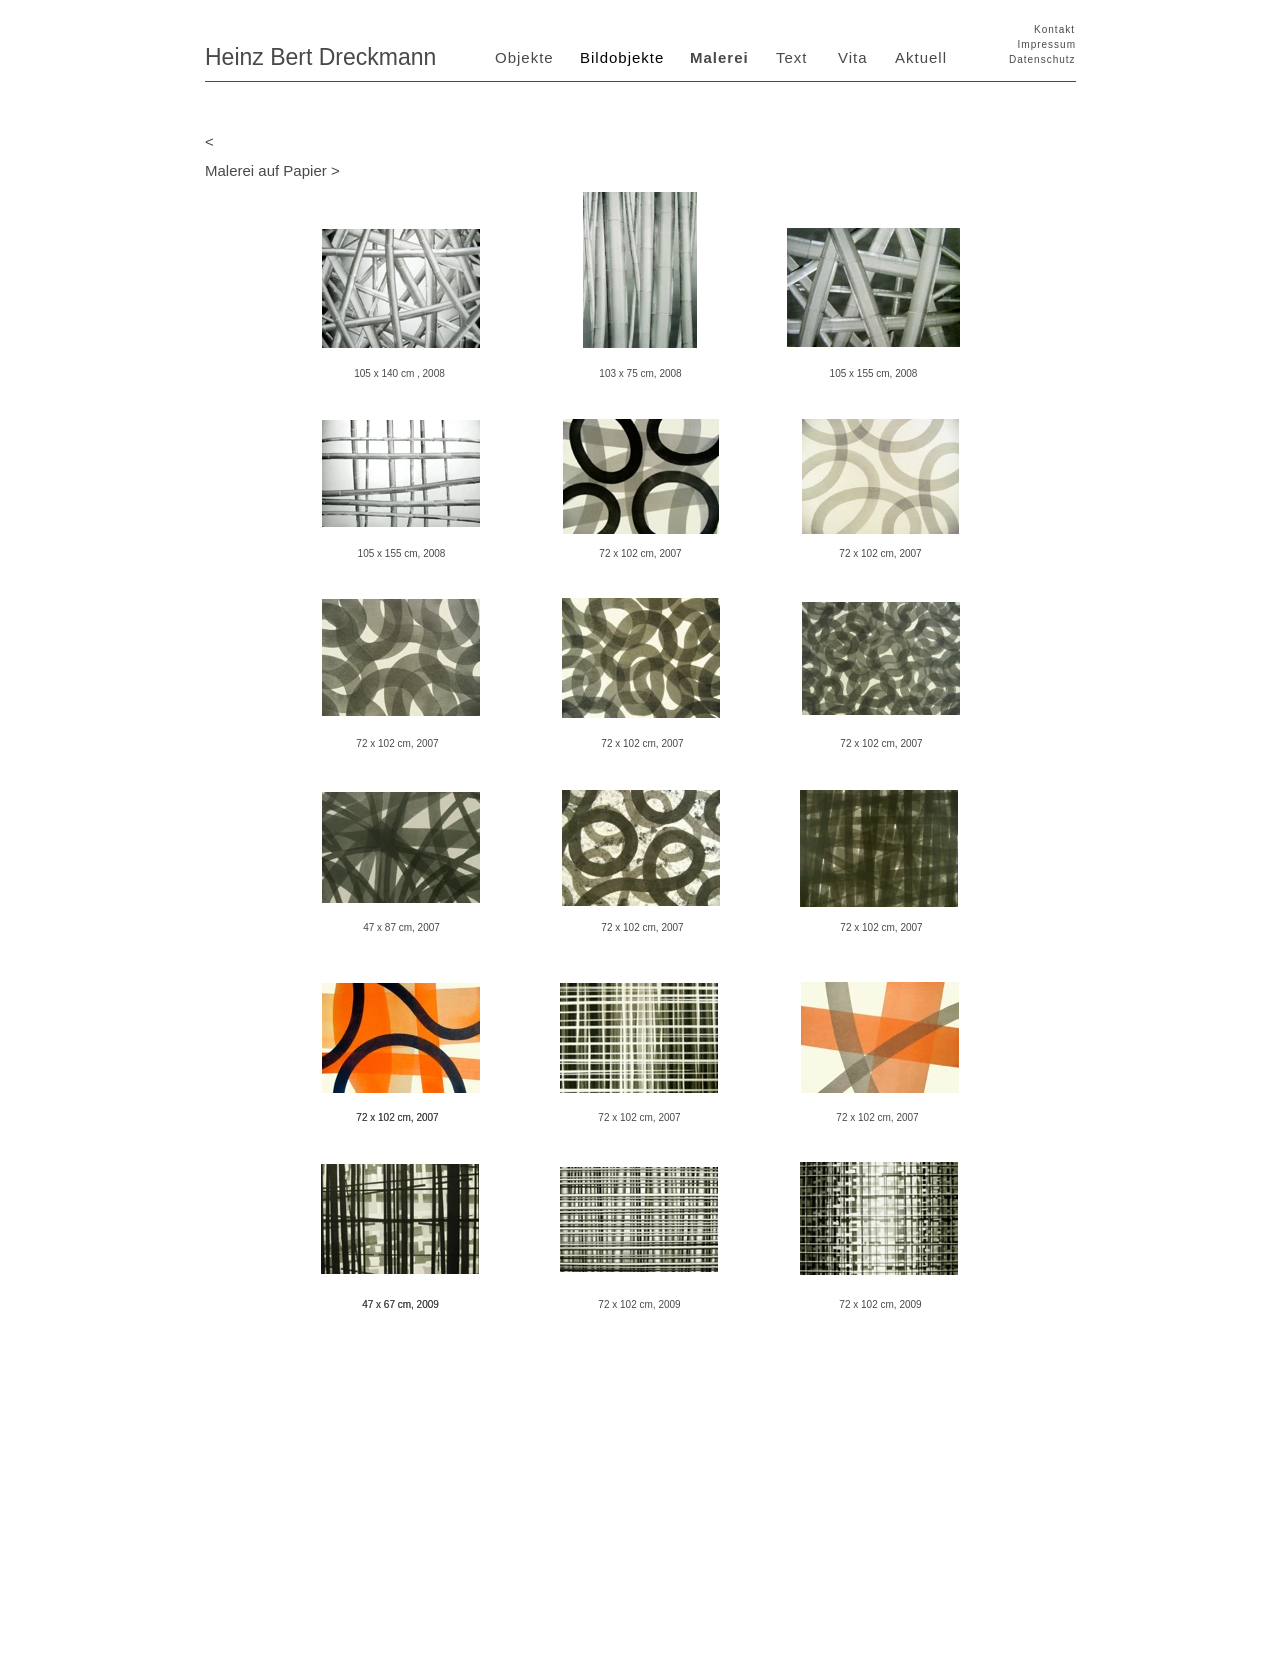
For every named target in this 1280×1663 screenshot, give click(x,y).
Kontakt (1054, 29)
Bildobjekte (622, 57)
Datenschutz (1042, 59)
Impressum (1047, 44)
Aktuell (921, 57)
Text (792, 57)
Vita (853, 57)
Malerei (719, 57)
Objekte (524, 57)
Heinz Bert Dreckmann (320, 57)
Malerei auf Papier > (272, 170)
